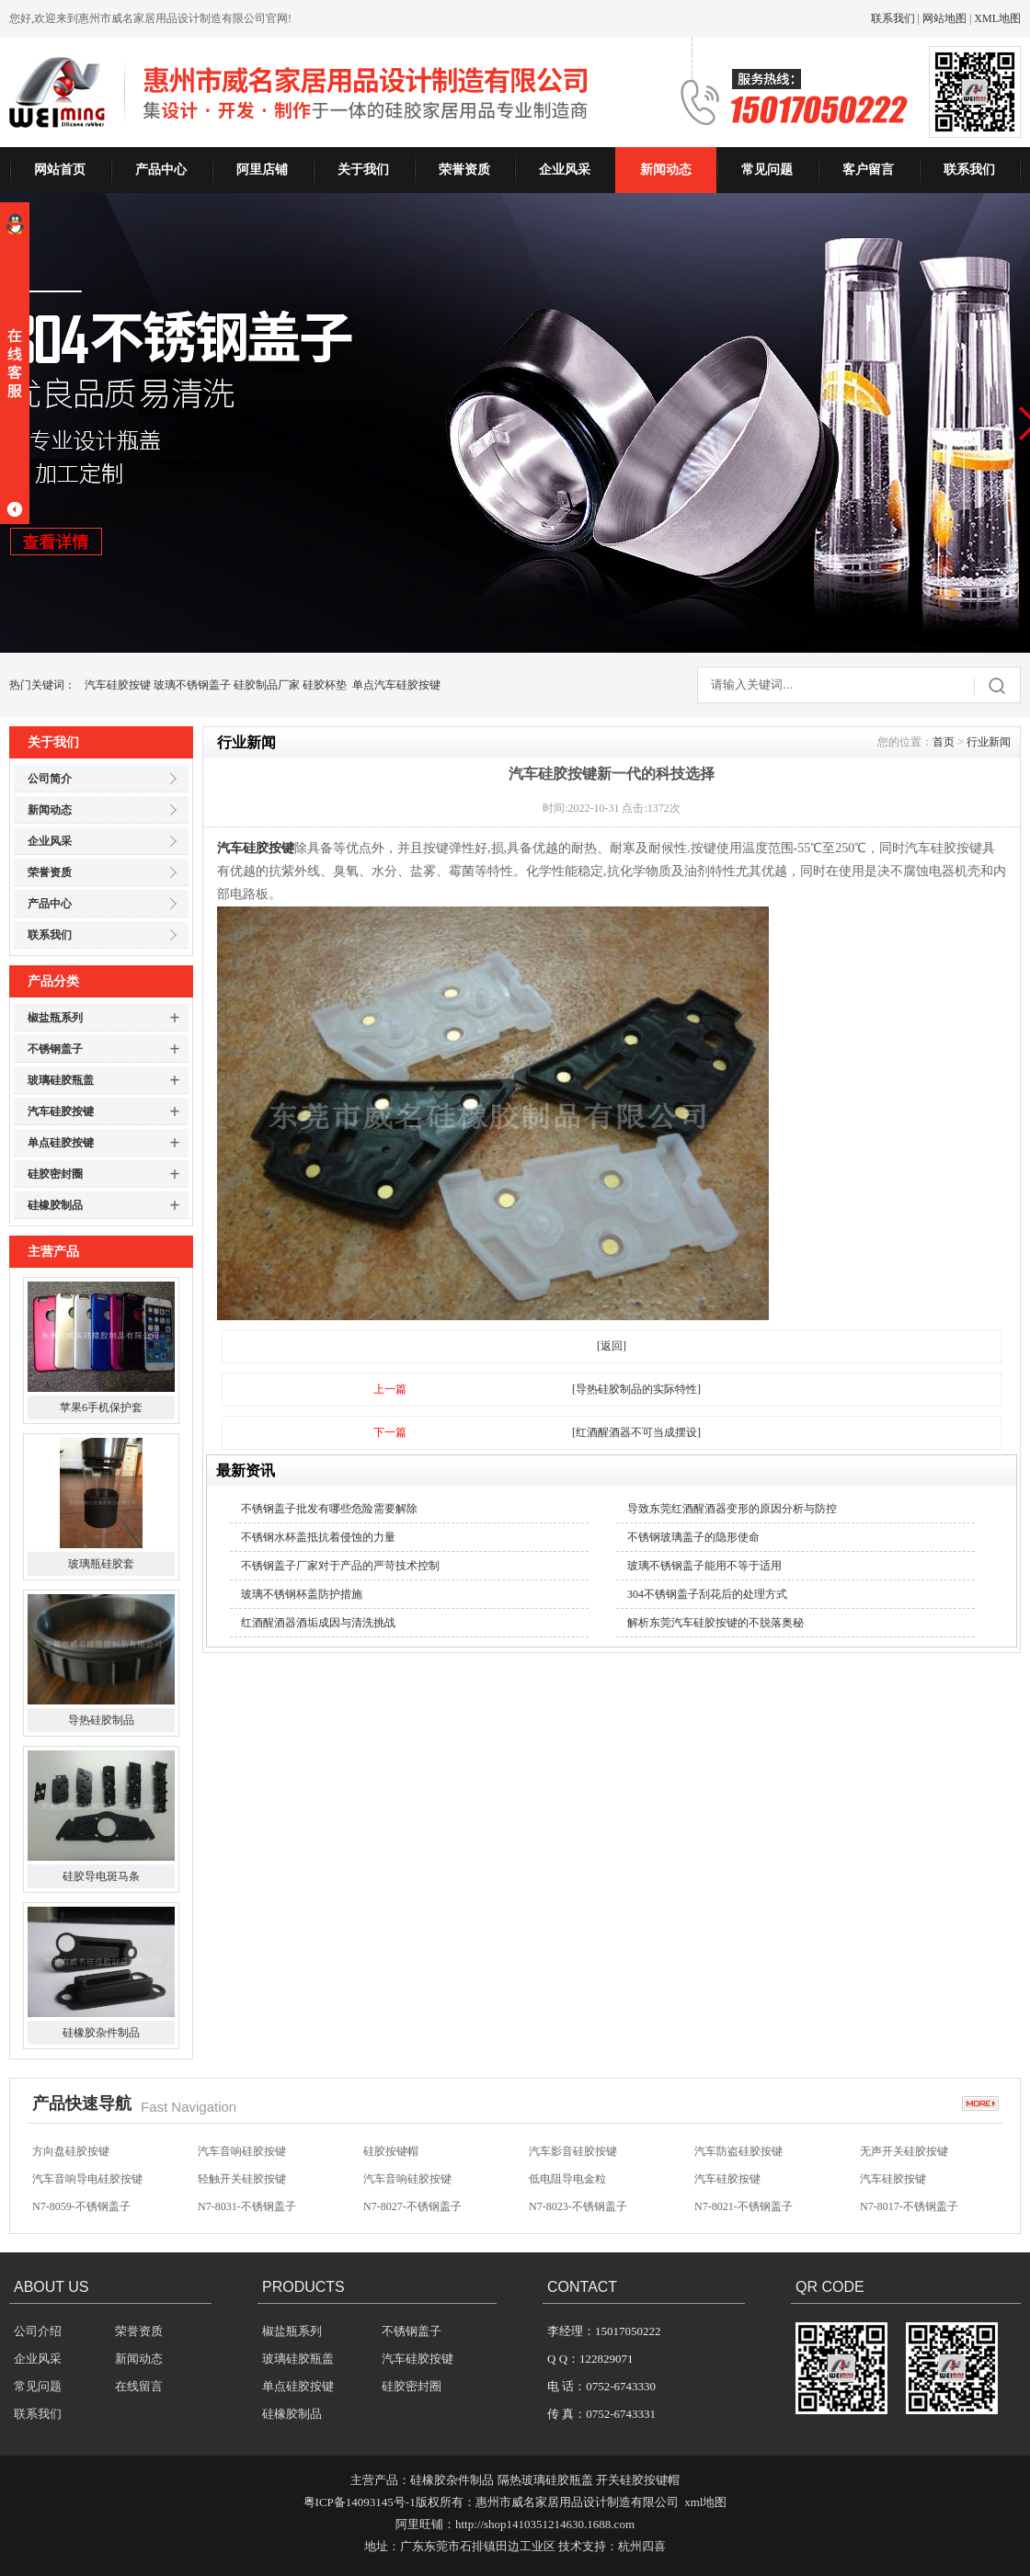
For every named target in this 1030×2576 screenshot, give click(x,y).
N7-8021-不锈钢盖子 (743, 2206)
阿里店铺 (262, 170)
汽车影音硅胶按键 (573, 2151)
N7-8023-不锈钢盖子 (578, 2206)
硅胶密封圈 (55, 1174)
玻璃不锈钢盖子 (192, 684)
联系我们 (893, 18)
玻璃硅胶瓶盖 (61, 1080)
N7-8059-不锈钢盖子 (81, 2206)
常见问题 (767, 170)
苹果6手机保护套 (101, 1407)
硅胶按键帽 (390, 2151)
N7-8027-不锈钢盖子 (412, 2206)
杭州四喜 (642, 2546)
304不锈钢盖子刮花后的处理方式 (707, 1594)
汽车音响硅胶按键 (242, 2151)
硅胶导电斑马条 (101, 1876)
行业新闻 (989, 741)
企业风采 (564, 170)
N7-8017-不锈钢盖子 (909, 2206)
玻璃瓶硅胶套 (101, 1563)
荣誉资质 (464, 170)
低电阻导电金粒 (567, 2178)
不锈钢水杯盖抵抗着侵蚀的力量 (318, 1537)
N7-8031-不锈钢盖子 (247, 2206)
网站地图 (944, 18)
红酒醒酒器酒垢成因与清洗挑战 (318, 1622)
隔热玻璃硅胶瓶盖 (545, 2480)
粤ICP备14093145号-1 (359, 2502)
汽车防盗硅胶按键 (738, 2151)
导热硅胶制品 (101, 1720)
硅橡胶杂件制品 (101, 2032)
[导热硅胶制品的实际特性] (636, 1389)
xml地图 (705, 2502)
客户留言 (868, 170)
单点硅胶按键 (61, 1142)
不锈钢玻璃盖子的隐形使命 (693, 1537)
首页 (944, 741)
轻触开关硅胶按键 (242, 2178)
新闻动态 (666, 170)
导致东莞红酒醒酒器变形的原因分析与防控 (732, 1508)
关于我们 (363, 170)
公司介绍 (38, 2331)
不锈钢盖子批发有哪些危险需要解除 (329, 1508)
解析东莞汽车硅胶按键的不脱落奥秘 (715, 1622)
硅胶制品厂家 (267, 684)
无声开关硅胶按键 (904, 2151)
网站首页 (60, 170)
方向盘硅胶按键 (70, 2151)
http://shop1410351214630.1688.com (545, 2524)
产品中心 (161, 170)
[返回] (611, 1345)
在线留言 (139, 2386)
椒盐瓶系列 (55, 1017)
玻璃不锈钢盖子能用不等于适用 (704, 1565)
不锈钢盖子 (55, 1049)
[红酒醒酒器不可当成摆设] (636, 1432)
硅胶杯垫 (325, 684)
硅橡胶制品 (55, 1205)
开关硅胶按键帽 (638, 2480)
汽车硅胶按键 (118, 684)
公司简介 (50, 778)
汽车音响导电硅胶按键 (87, 2178)
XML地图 (997, 18)
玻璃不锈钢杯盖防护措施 (301, 1594)
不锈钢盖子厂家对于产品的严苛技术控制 (340, 1565)
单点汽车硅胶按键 (396, 684)
